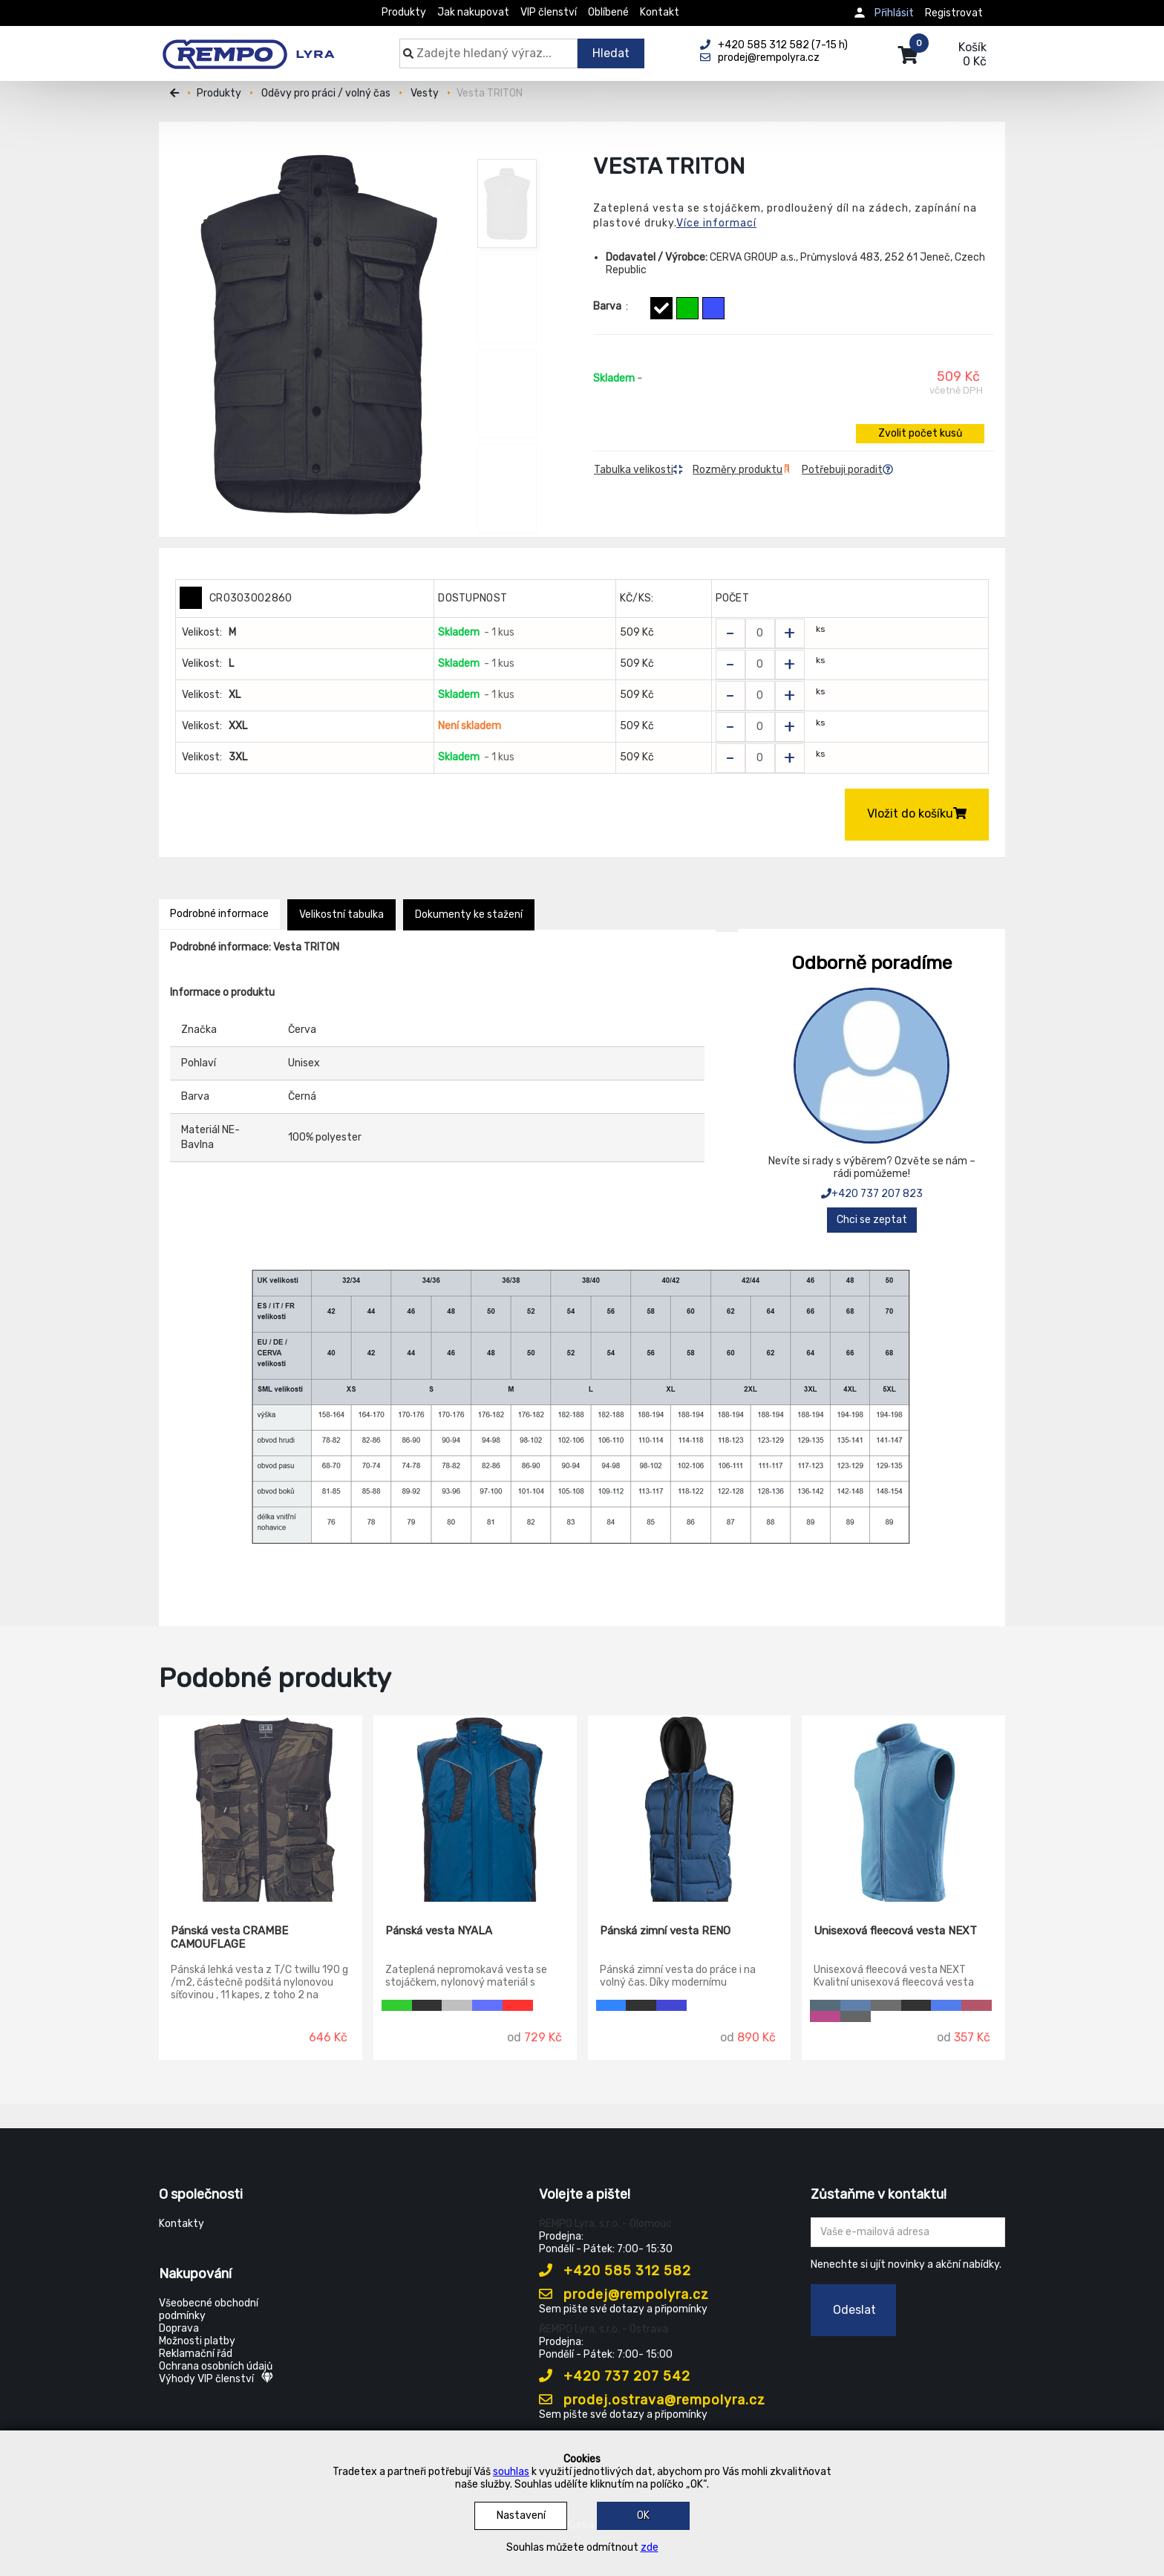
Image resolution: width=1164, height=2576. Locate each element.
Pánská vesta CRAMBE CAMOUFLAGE (229, 1937)
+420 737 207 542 (614, 2376)
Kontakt (659, 12)
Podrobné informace (219, 913)
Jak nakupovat (473, 12)
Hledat (611, 53)
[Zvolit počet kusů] (760, 633)
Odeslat (854, 2310)
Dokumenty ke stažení (469, 914)
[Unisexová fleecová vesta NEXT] (903, 1809)
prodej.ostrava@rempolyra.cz (652, 2400)
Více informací (716, 223)
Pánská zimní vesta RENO (665, 1930)
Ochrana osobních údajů (215, 2366)
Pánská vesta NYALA (438, 1930)
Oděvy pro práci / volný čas (325, 93)
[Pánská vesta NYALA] (475, 1809)
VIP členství (548, 12)
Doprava (179, 2328)
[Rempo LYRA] (248, 46)
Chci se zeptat (872, 1219)
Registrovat (954, 13)
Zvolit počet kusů (920, 433)
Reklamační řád (195, 2353)
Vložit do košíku (917, 813)
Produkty (404, 12)
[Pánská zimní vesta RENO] (690, 1809)
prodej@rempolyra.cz (624, 2294)
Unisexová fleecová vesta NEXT (895, 1930)
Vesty (425, 93)
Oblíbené (608, 12)
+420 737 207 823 (872, 1193)
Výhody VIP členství (216, 2379)
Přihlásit (894, 13)
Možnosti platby (197, 2341)
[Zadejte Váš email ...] (908, 2232)
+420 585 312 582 (615, 2271)
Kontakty (181, 2223)
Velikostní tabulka (341, 914)
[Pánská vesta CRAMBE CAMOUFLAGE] (261, 1809)
